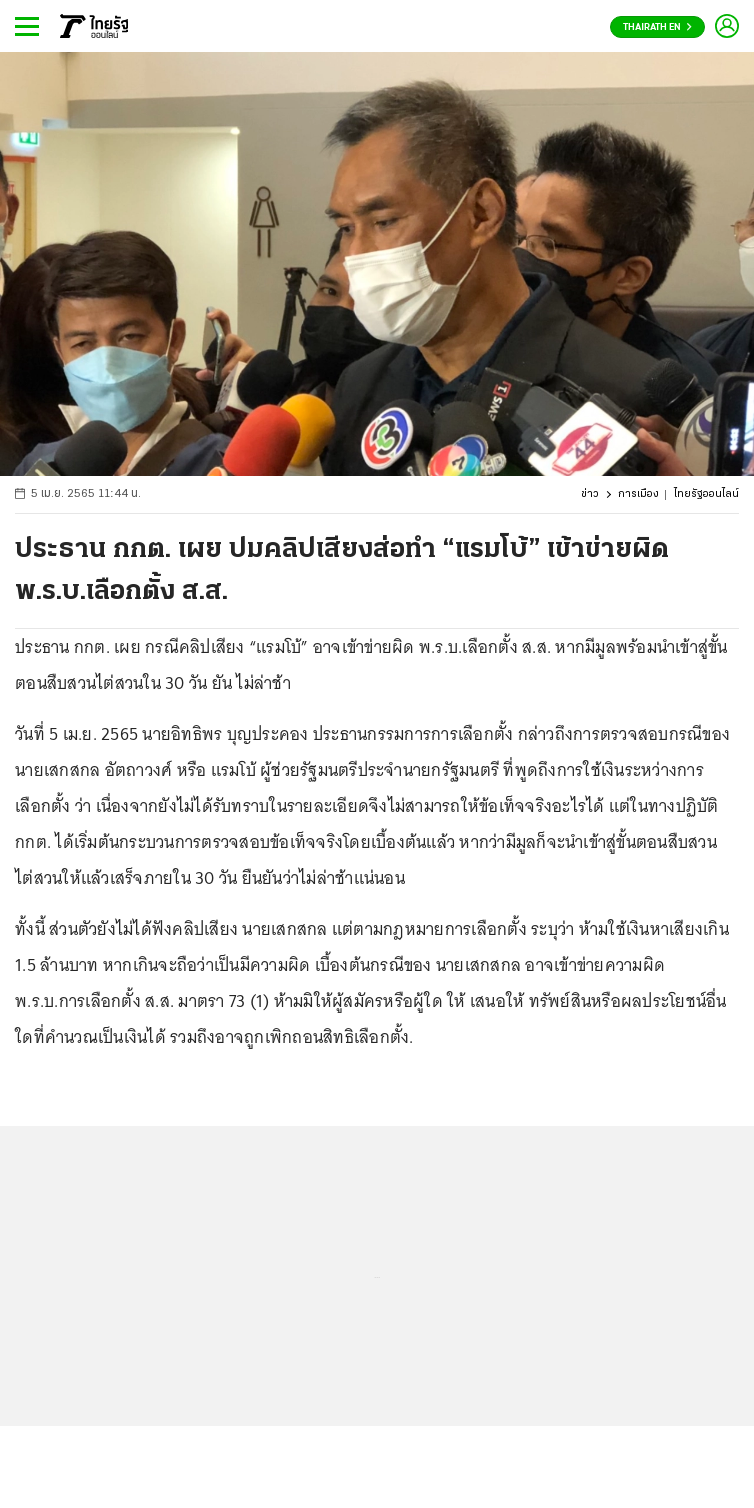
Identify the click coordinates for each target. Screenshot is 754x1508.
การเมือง (638, 494)
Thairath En (657, 27)
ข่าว (590, 494)
